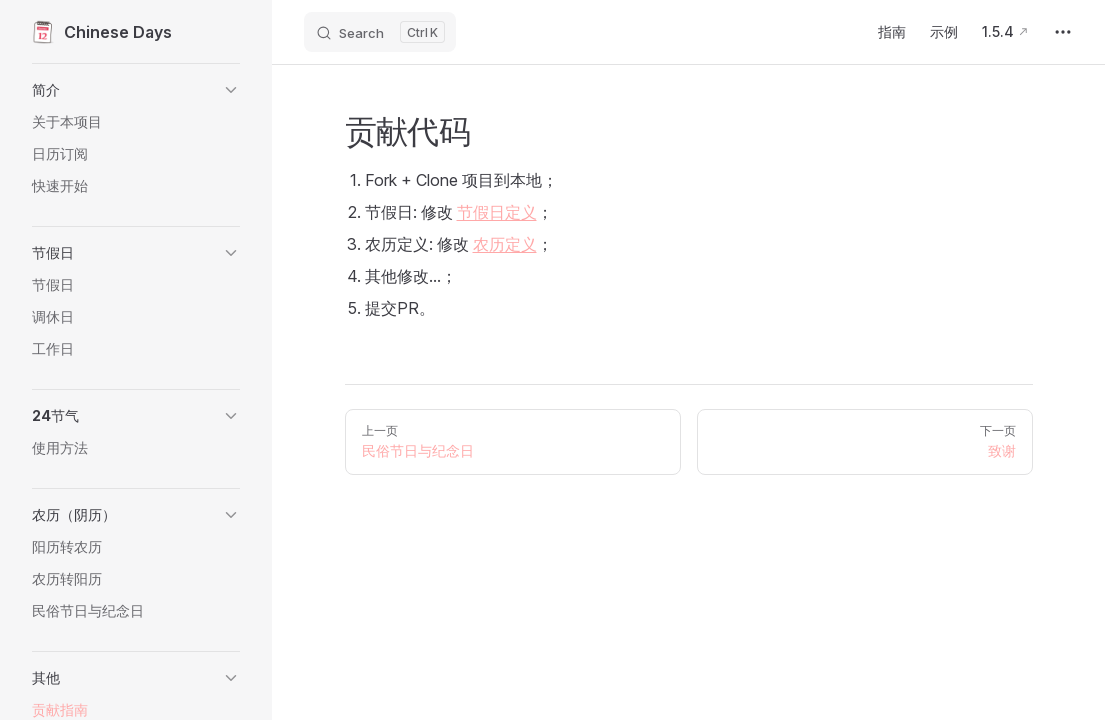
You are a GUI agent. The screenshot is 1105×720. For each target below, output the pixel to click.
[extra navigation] (1063, 32)
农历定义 (505, 244)
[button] (136, 90)
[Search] (380, 32)
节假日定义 (497, 212)
